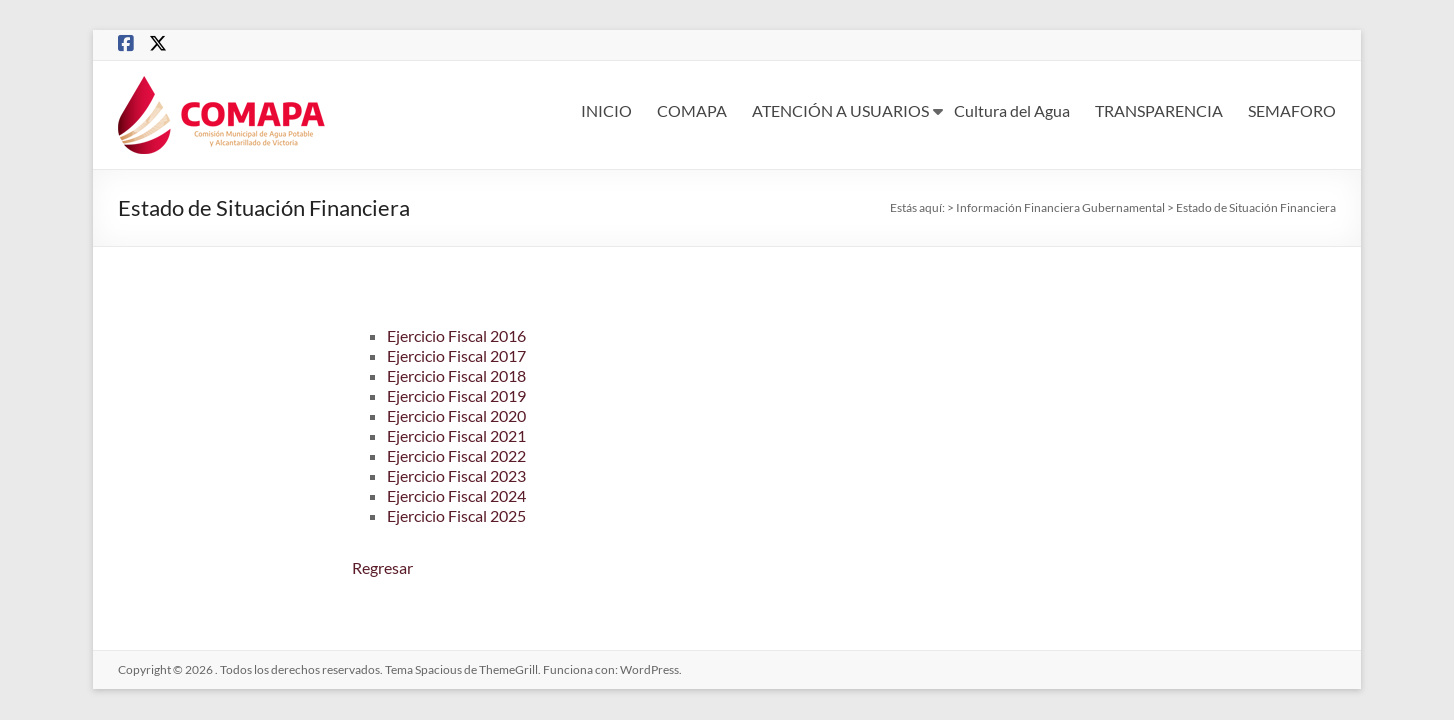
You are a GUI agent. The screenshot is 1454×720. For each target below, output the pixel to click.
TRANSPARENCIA (1159, 110)
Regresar (382, 567)
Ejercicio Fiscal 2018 (456, 375)
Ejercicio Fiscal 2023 (456, 475)
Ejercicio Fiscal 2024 (456, 495)
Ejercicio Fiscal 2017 (456, 355)
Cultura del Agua (1012, 110)
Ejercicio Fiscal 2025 (456, 515)
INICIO (606, 110)
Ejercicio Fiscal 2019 (456, 395)
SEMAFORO (1292, 110)
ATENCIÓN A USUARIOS (840, 110)
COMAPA (692, 110)
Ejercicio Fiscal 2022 (456, 455)
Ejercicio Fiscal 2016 (456, 335)
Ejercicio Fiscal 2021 (456, 435)
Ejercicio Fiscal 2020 (456, 415)
